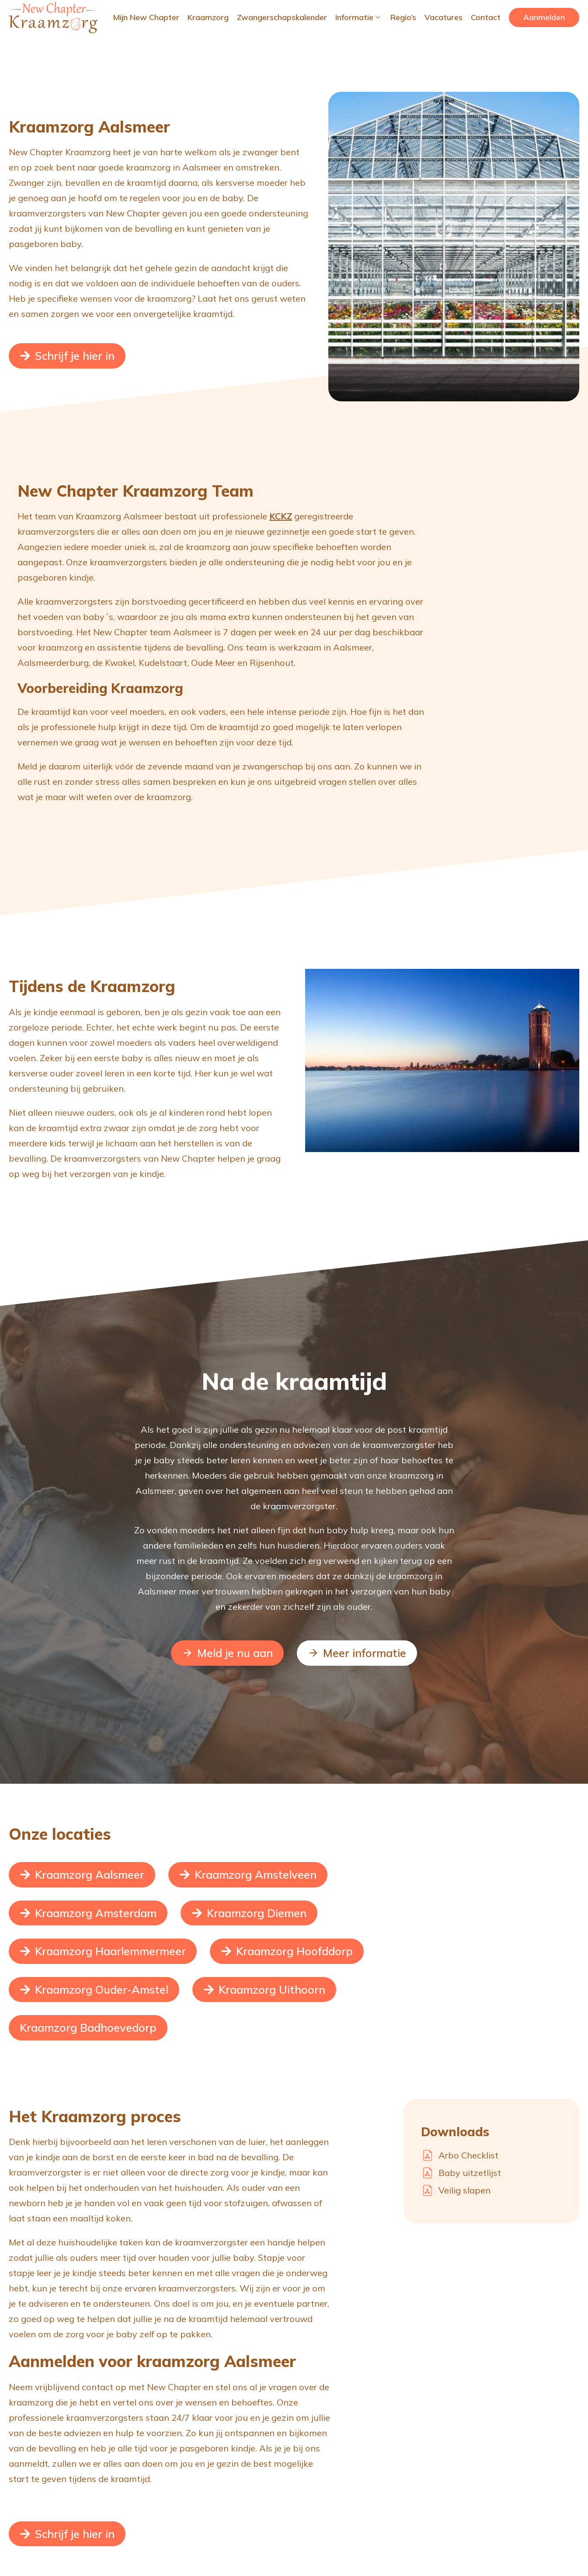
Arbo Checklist (468, 2155)
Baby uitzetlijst (469, 2172)
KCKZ (280, 516)
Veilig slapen (464, 2190)
